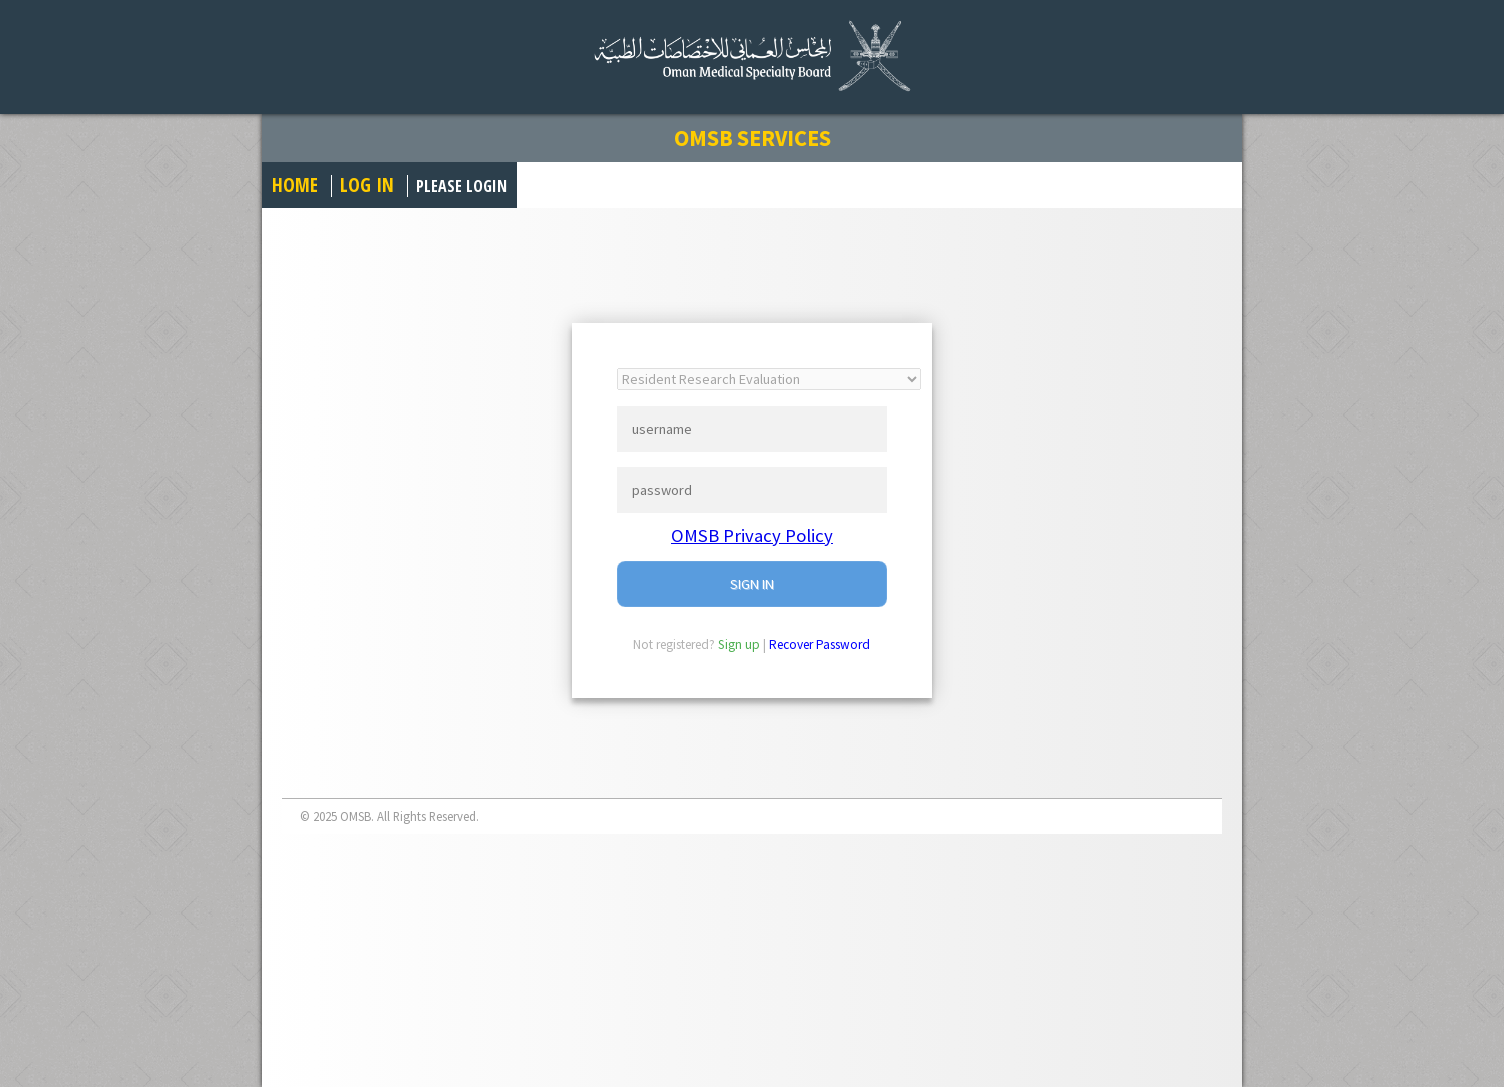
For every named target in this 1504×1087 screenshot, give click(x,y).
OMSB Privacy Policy (752, 535)
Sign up (739, 644)
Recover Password (819, 644)
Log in (367, 184)
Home (295, 184)
